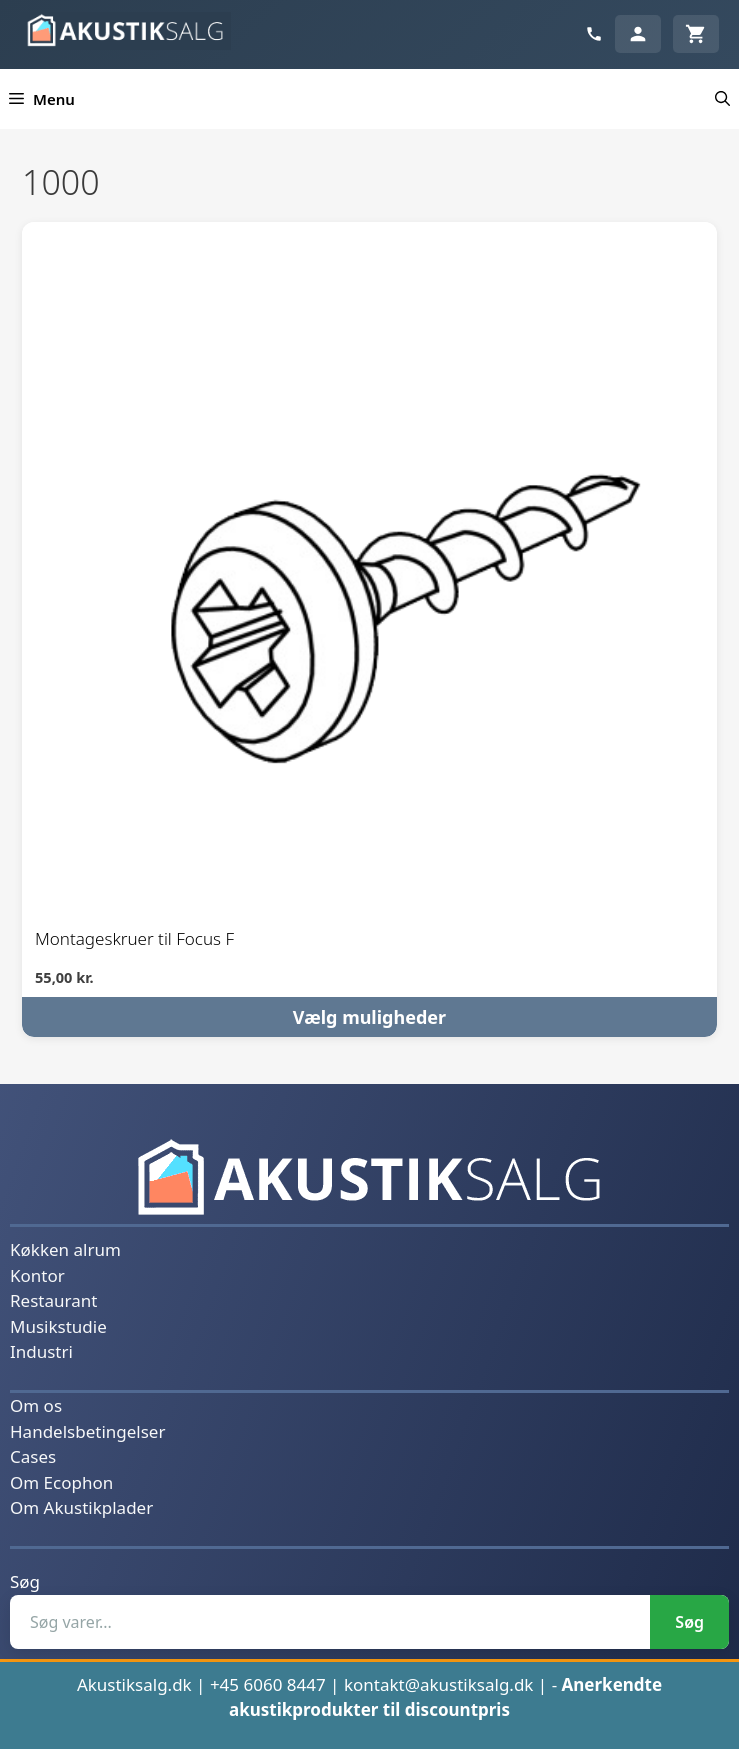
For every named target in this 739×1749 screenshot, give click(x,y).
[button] (722, 99)
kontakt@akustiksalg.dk (439, 1684)
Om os (36, 1405)
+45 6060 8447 (268, 1684)
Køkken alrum (65, 1249)
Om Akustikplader (81, 1507)
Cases (33, 1456)
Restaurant (53, 1300)
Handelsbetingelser (87, 1431)
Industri (41, 1351)
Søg (25, 1581)
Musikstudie (58, 1326)
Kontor (37, 1275)
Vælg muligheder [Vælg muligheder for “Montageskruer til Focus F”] (369, 1017)
